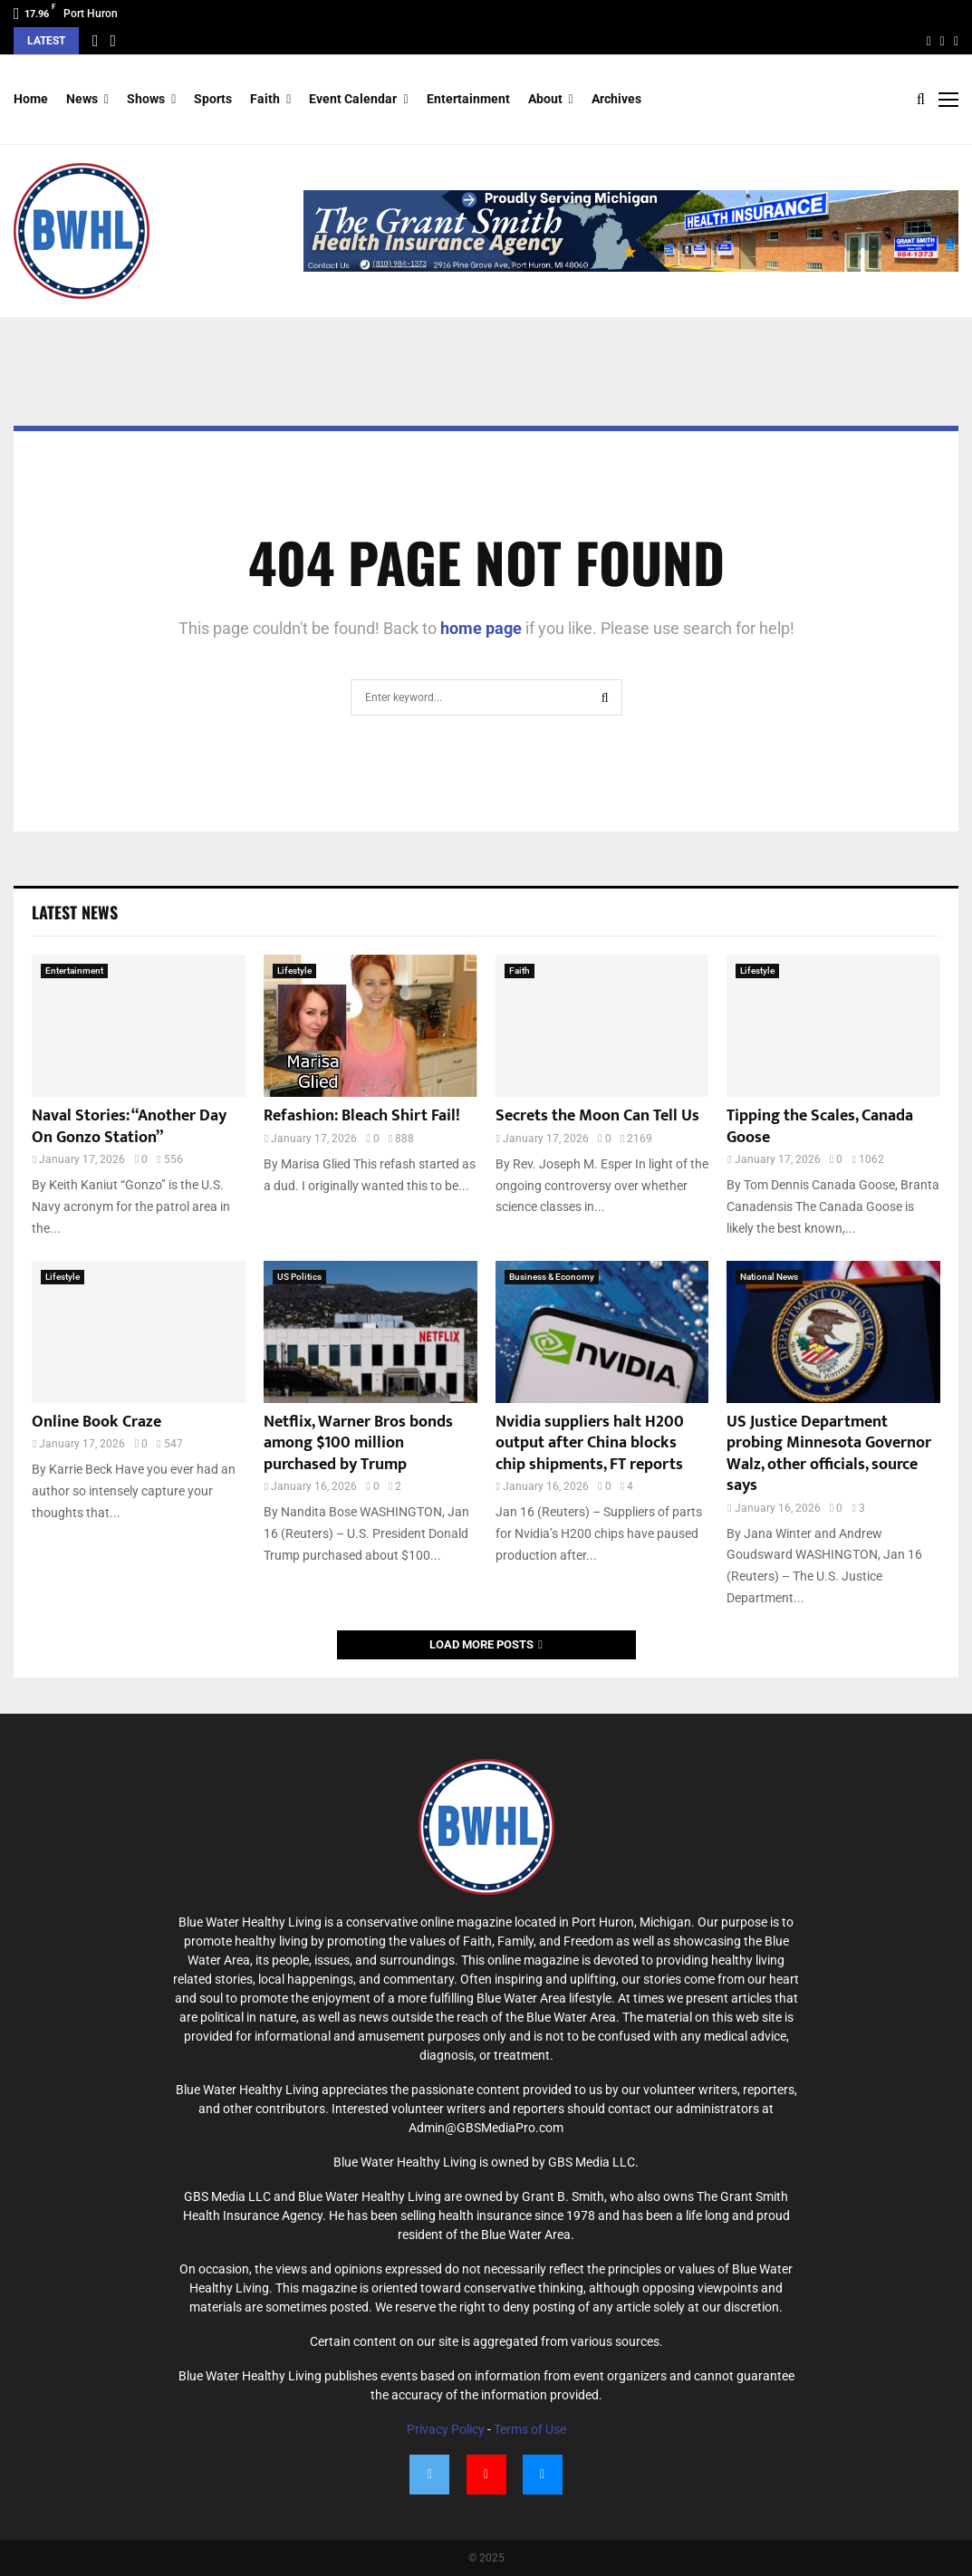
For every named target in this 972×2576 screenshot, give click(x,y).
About (545, 98)
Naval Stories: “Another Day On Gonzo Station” (129, 1126)
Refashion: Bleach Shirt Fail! (362, 1115)
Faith (265, 98)
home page (481, 628)
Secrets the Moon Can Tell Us (597, 1115)
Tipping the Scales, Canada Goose (820, 1126)
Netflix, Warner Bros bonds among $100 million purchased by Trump (358, 1443)
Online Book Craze (96, 1422)
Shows (146, 98)
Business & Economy (551, 1277)
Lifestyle (294, 971)
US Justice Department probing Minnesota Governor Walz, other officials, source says (829, 1453)
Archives (616, 98)
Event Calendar (353, 98)
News (82, 98)
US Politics (299, 1277)
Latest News (75, 912)
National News (769, 1277)
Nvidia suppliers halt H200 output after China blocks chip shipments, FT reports (590, 1443)
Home (31, 98)
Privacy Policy (446, 2429)
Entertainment (468, 98)
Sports (213, 98)
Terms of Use (530, 2429)
